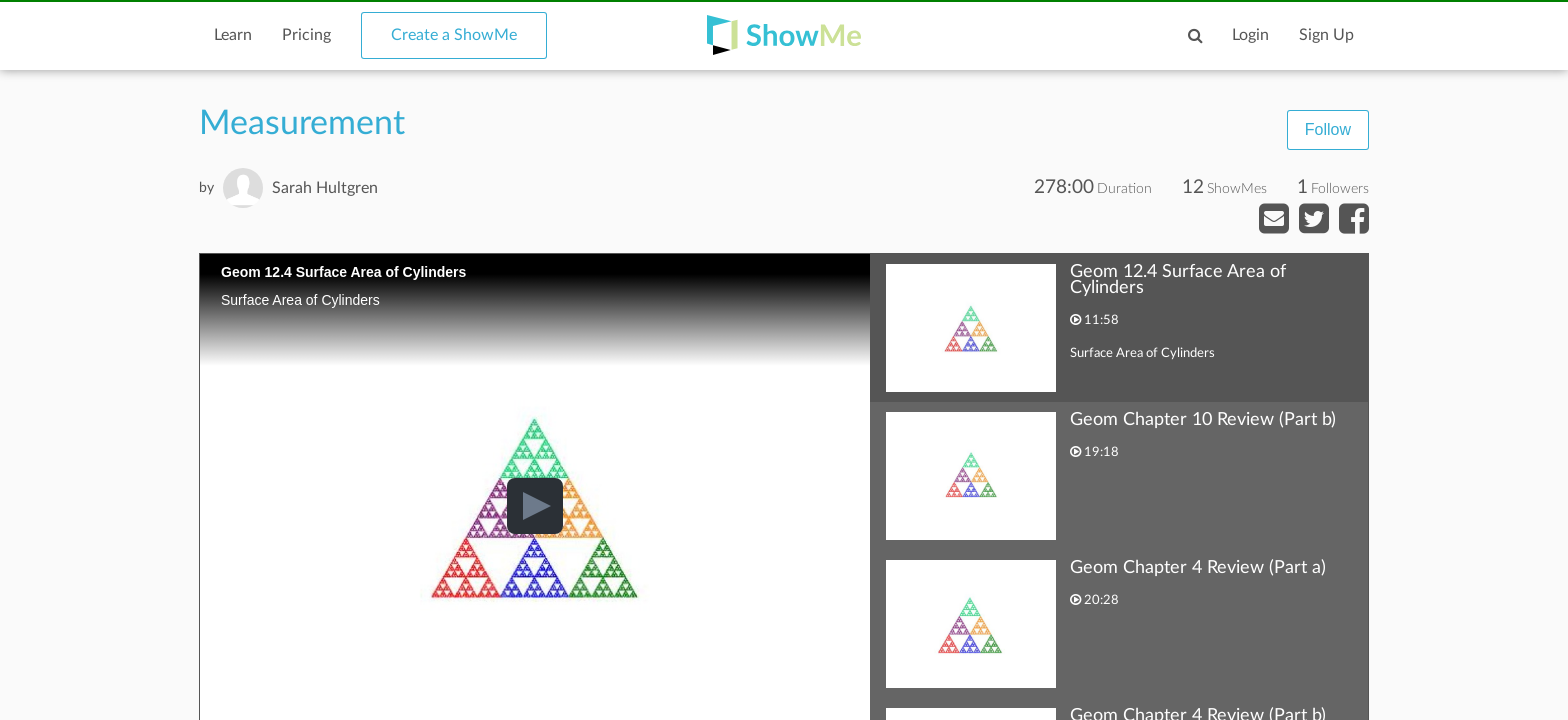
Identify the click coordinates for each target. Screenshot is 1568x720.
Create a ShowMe (454, 35)
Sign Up (1326, 35)
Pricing (306, 35)
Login (1250, 35)
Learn (233, 35)
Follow (1328, 129)
